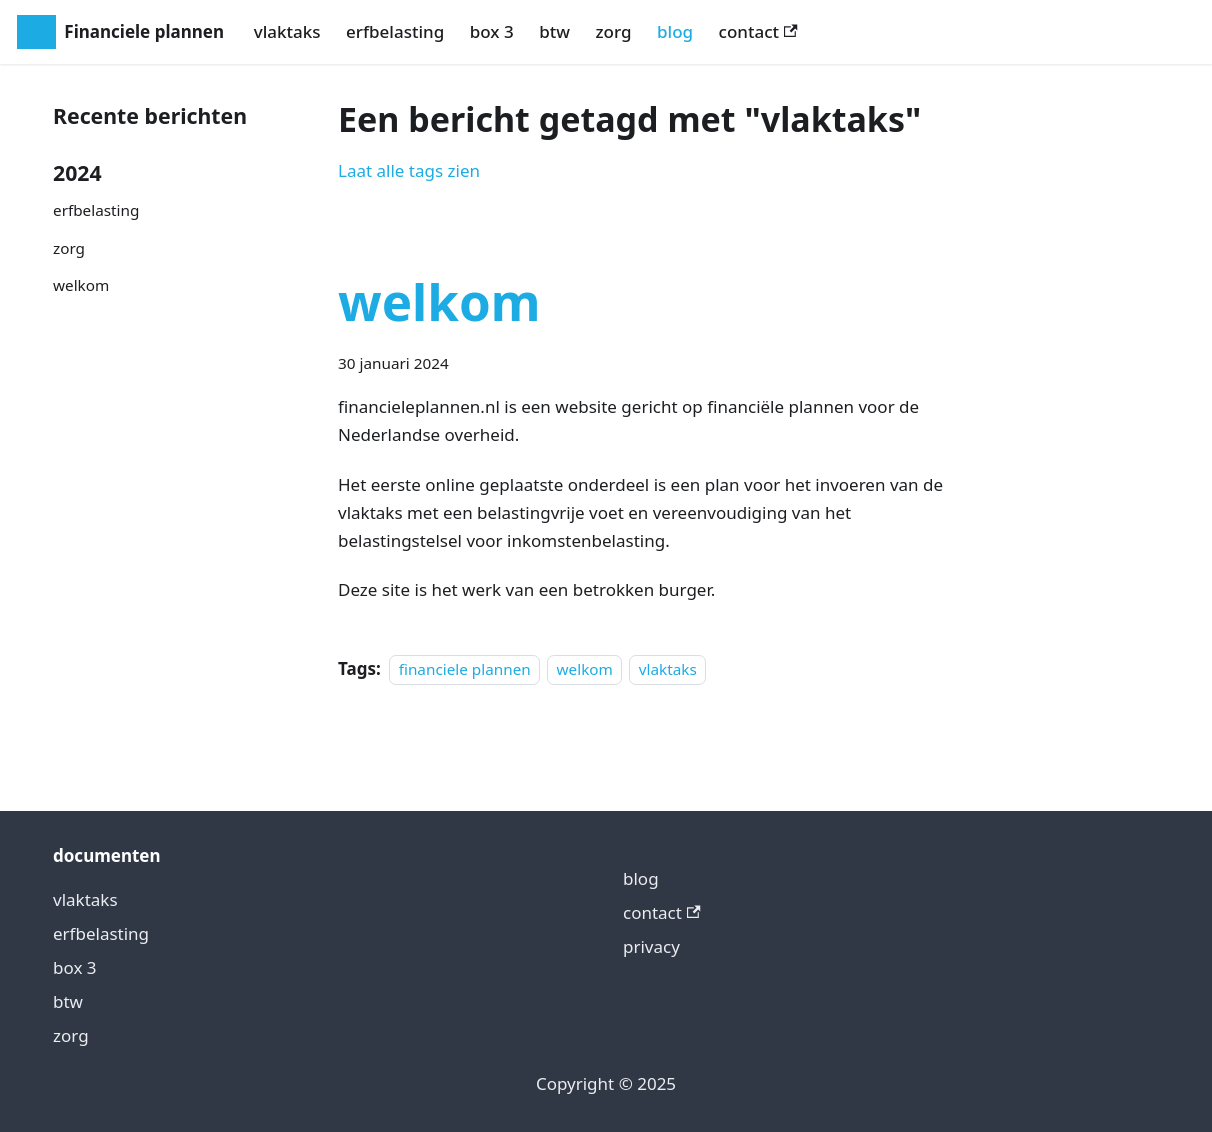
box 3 (492, 31)
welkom (81, 285)
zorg (613, 31)
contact (758, 31)
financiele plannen (465, 669)
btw (554, 31)
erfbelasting (395, 31)
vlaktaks (287, 31)
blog (675, 31)
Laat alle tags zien (409, 170)
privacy (651, 946)
